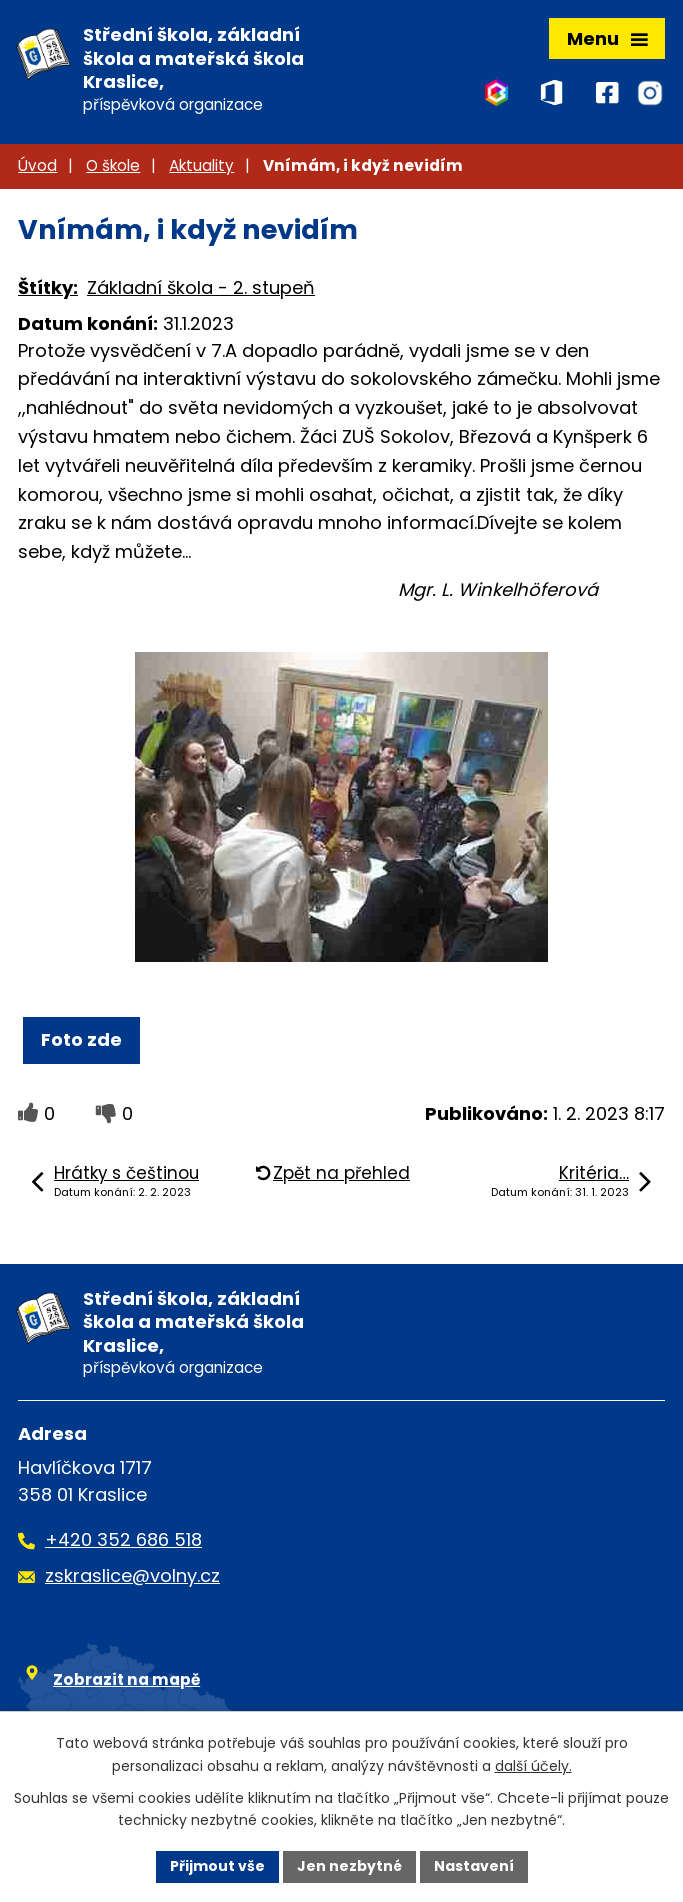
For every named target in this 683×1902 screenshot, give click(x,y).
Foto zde (81, 1039)
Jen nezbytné (349, 1866)
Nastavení (474, 1866)
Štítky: (48, 287)
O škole (113, 165)
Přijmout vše (217, 1866)
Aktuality (201, 165)
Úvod (37, 165)
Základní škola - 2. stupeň (201, 287)
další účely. (533, 1766)
